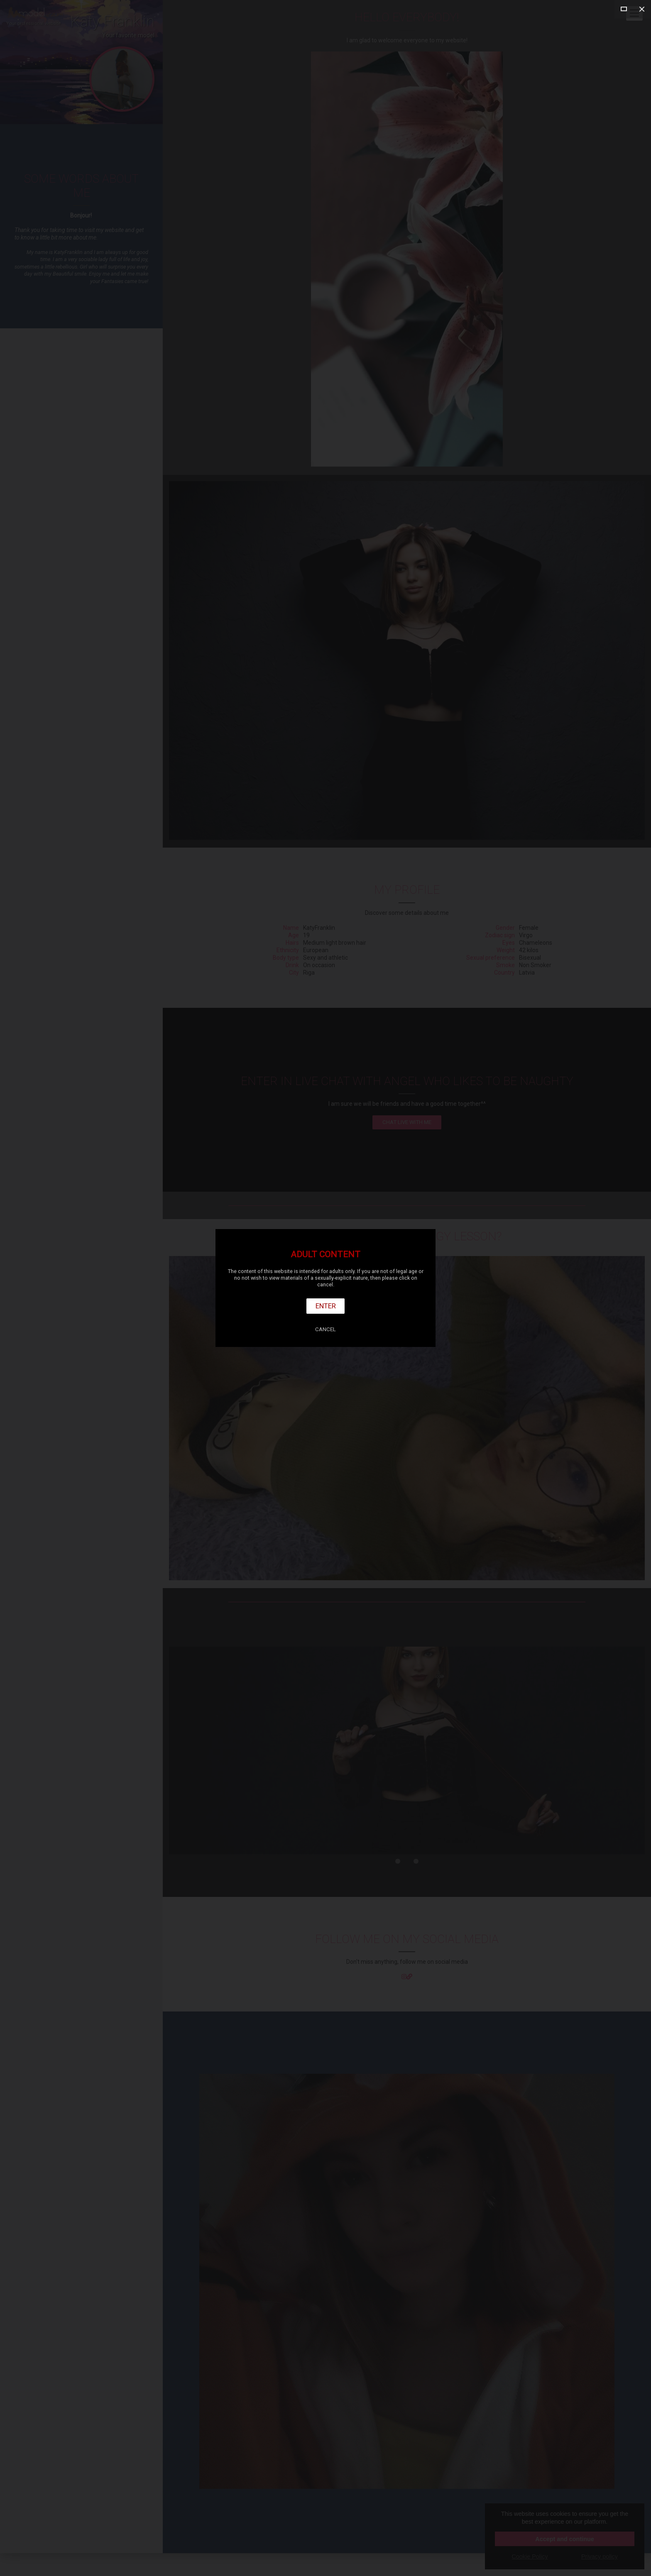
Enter (326, 1306)
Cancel (325, 1329)
